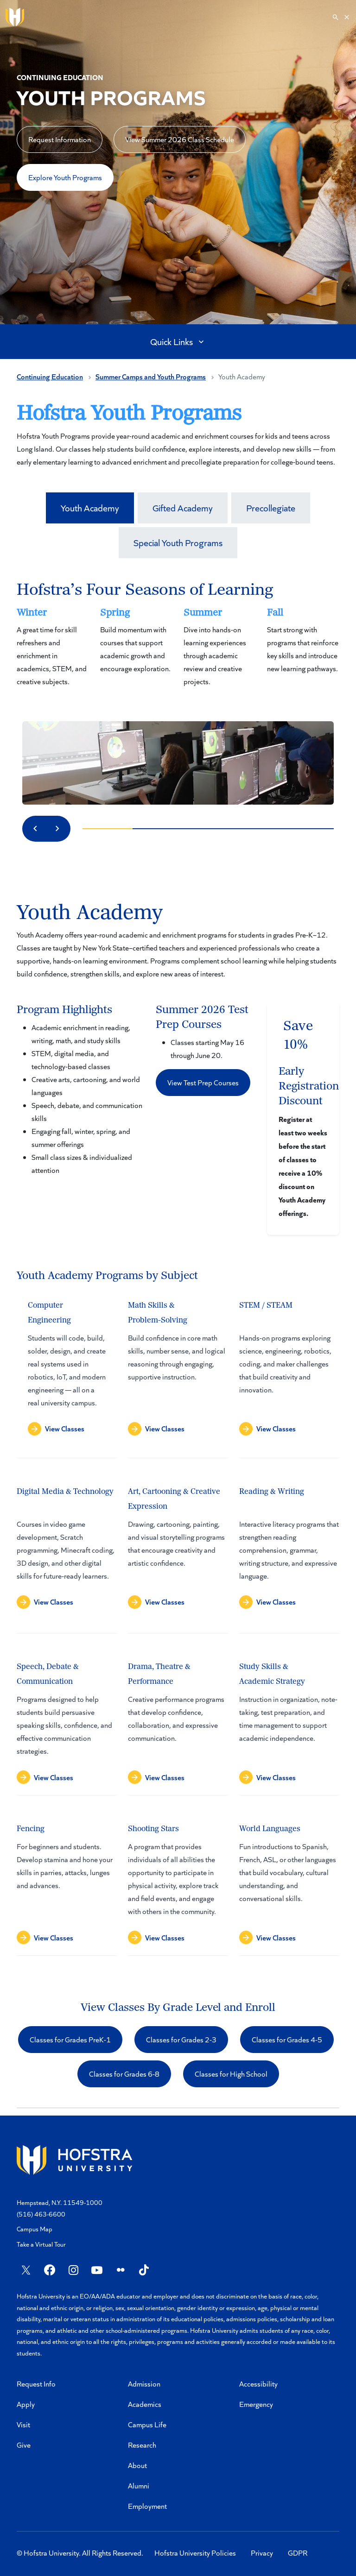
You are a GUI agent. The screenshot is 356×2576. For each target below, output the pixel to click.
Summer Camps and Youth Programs (150, 376)
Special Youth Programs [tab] (178, 542)
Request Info (36, 2383)
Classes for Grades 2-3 (181, 2039)
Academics (144, 2404)
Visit (23, 2424)
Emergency (256, 2404)
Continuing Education (50, 376)
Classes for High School (231, 2073)
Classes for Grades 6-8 (124, 2073)
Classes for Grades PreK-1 (70, 2039)
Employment (147, 2506)
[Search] (341, 17)
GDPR (297, 2552)
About (137, 2465)
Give (24, 2445)
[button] (203, 1082)
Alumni (138, 2485)
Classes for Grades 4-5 (287, 2039)
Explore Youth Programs (65, 177)
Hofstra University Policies (195, 2552)
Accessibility (258, 2383)
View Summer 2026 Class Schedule (179, 139)
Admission (144, 2383)
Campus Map (34, 2228)
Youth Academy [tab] (90, 508)
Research (142, 2445)
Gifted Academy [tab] (183, 508)
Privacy (262, 2552)
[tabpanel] (178, 1501)
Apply (26, 2404)
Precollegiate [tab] (270, 508)
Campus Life (147, 2424)
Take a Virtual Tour (41, 2244)
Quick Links (178, 341)
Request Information (59, 139)
